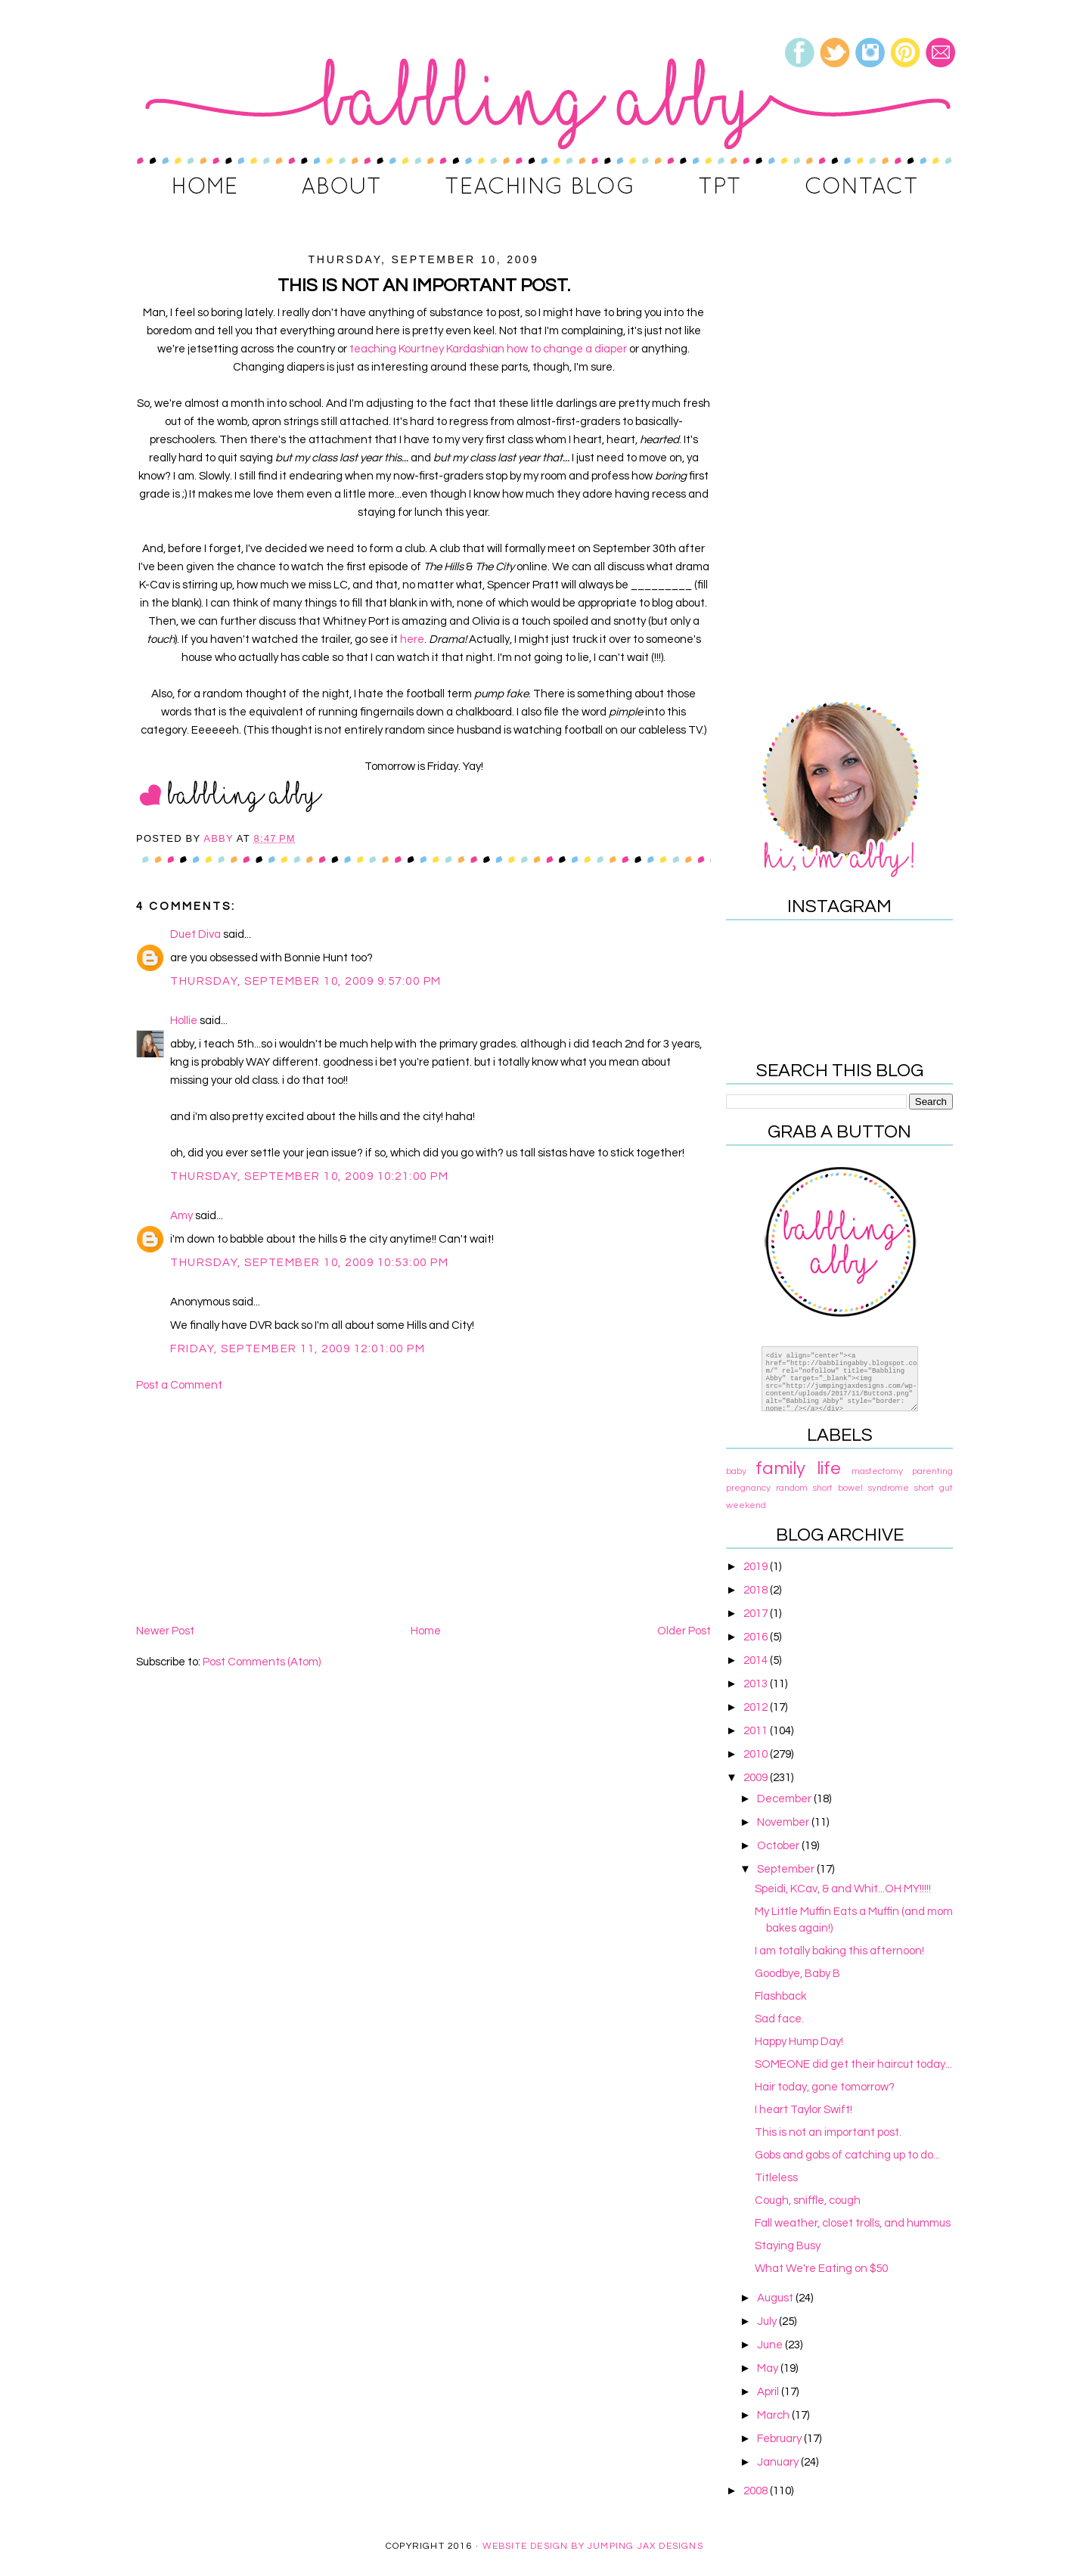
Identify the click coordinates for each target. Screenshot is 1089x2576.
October (779, 1845)
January (779, 2462)
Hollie (183, 1020)
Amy (181, 1215)
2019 (756, 1566)
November (784, 1822)
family (780, 1468)
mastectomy (877, 1471)
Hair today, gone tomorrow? (825, 2087)
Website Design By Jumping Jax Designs (592, 2546)
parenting (932, 1471)
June (771, 2345)
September (787, 1869)
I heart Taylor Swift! (803, 2109)
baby (736, 1471)
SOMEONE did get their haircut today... (853, 2064)
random (792, 1488)
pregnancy (748, 1488)
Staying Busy (788, 2246)
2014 (756, 1660)
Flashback (780, 1996)
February (780, 2438)
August (776, 2298)
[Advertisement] (423, 1508)
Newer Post (165, 1631)
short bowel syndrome (861, 1488)
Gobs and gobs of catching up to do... (847, 2155)
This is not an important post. (828, 2132)
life (829, 1468)
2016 (756, 1637)
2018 (756, 1590)
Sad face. (779, 2019)
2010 (756, 1754)
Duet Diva (195, 934)
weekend (746, 1505)
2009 (756, 1777)
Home (426, 1631)
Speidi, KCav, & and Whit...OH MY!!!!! (843, 1889)
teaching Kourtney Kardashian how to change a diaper (488, 349)
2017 (756, 1613)
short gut (933, 1488)
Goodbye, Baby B (797, 1973)
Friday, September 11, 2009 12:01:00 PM (297, 1349)
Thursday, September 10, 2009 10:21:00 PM (309, 1176)
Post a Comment (179, 1385)
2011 (756, 1730)
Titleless (776, 2177)
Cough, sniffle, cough (808, 2200)
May (768, 2368)
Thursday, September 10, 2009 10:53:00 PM (309, 1262)
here (412, 639)
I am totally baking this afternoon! (839, 1951)
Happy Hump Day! (799, 2041)
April (769, 2392)
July (768, 2321)
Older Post (684, 1631)
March (774, 2415)
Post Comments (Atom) (262, 1662)
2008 (756, 2491)
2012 (756, 1707)
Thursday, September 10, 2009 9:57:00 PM (306, 981)
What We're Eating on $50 (821, 2268)
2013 (756, 1684)
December (785, 1799)
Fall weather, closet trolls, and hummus (853, 2223)
